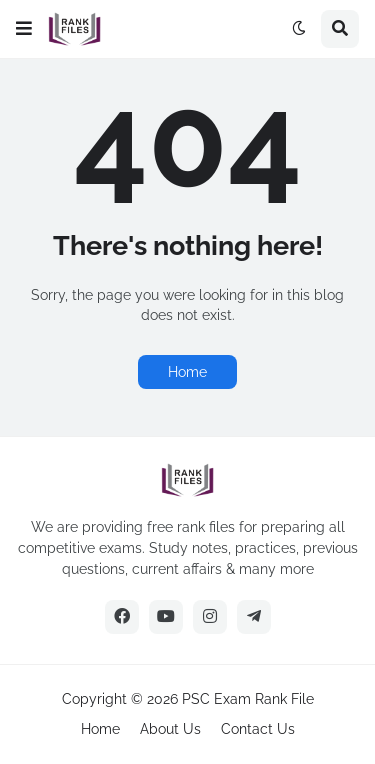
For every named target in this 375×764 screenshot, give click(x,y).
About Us (170, 729)
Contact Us (258, 729)
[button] (24, 29)
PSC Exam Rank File (248, 699)
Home (187, 372)
